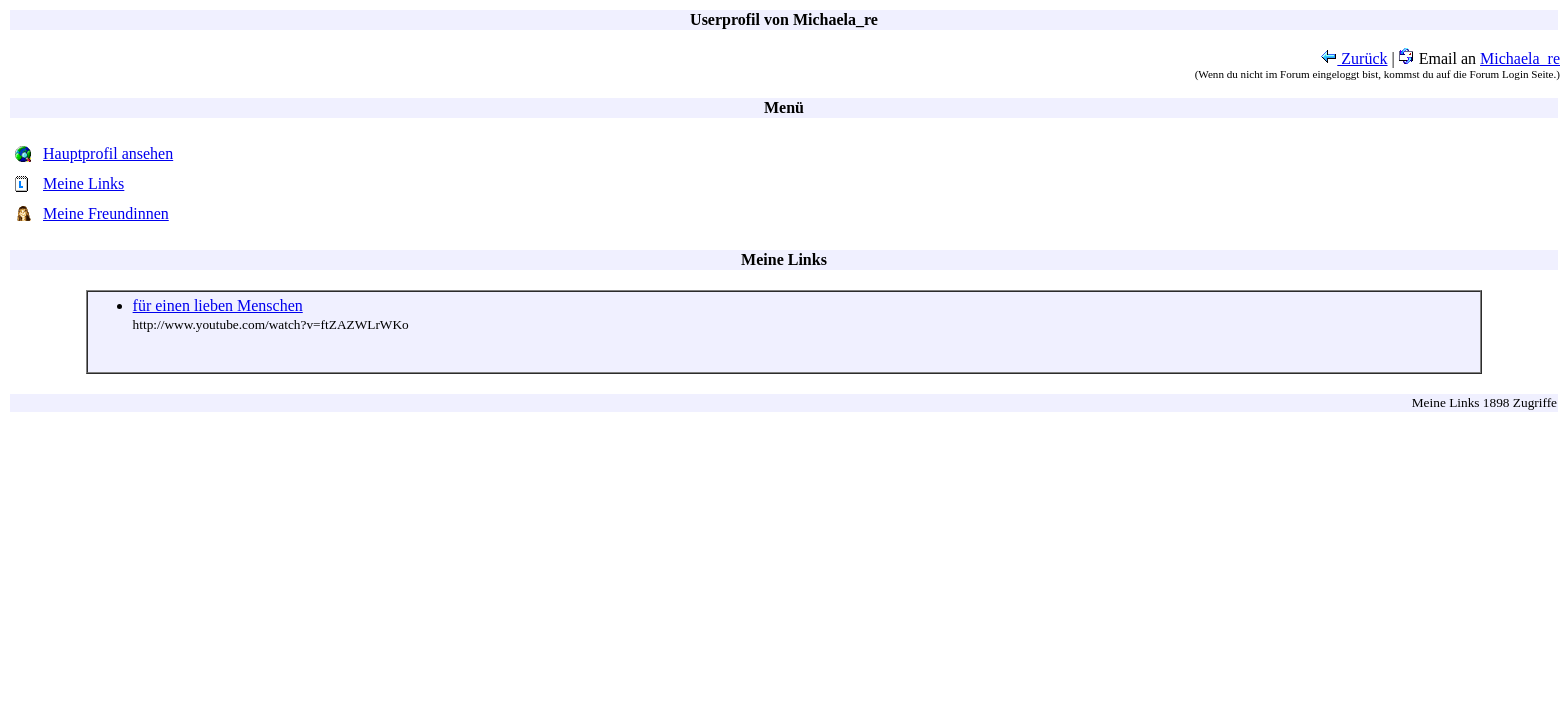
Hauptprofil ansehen (108, 153)
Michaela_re (1520, 58)
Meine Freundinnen (106, 213)
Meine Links (83, 183)
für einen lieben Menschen (218, 305)
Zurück (1354, 58)
